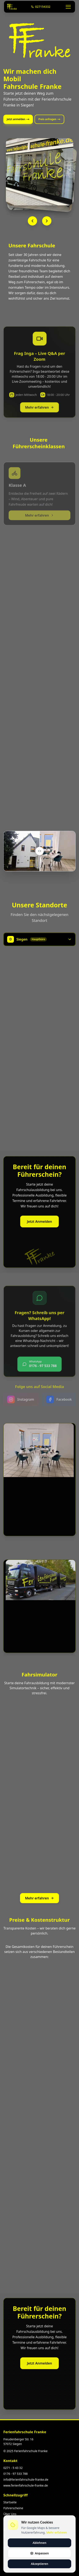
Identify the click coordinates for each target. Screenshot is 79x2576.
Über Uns (9, 2514)
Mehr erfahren (56, 2532)
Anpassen (39, 2553)
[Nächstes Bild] (46, 221)
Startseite (10, 2502)
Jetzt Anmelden (39, 1225)
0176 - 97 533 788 (15, 2474)
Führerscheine (13, 2508)
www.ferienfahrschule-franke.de (25, 2485)
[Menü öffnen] (68, 7)
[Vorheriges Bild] (32, 221)
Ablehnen (39, 2543)
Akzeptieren (39, 2564)
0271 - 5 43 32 (13, 2468)
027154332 (40, 7)
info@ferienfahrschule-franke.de (25, 2480)
